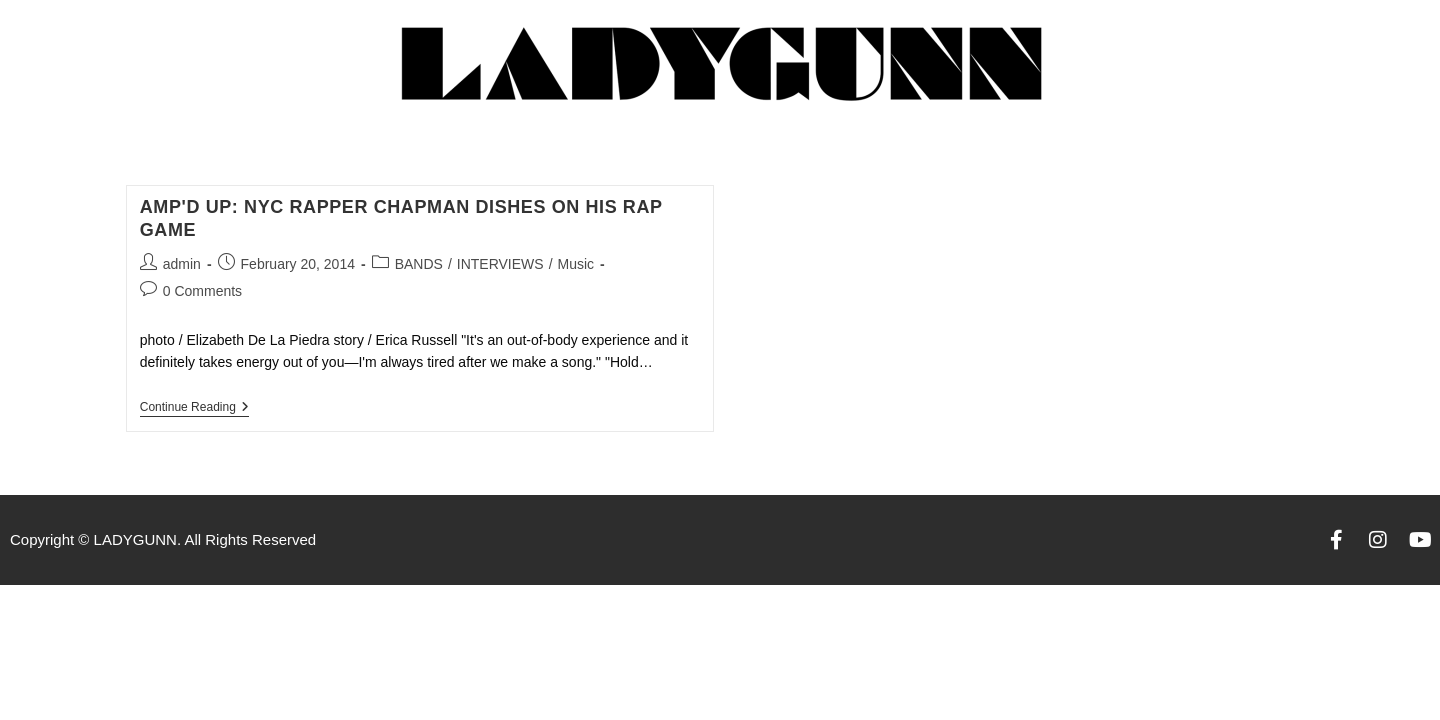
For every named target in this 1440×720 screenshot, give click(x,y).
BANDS (419, 264)
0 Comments (202, 291)
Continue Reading (194, 407)
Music (576, 264)
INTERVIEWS (500, 264)
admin (182, 264)
